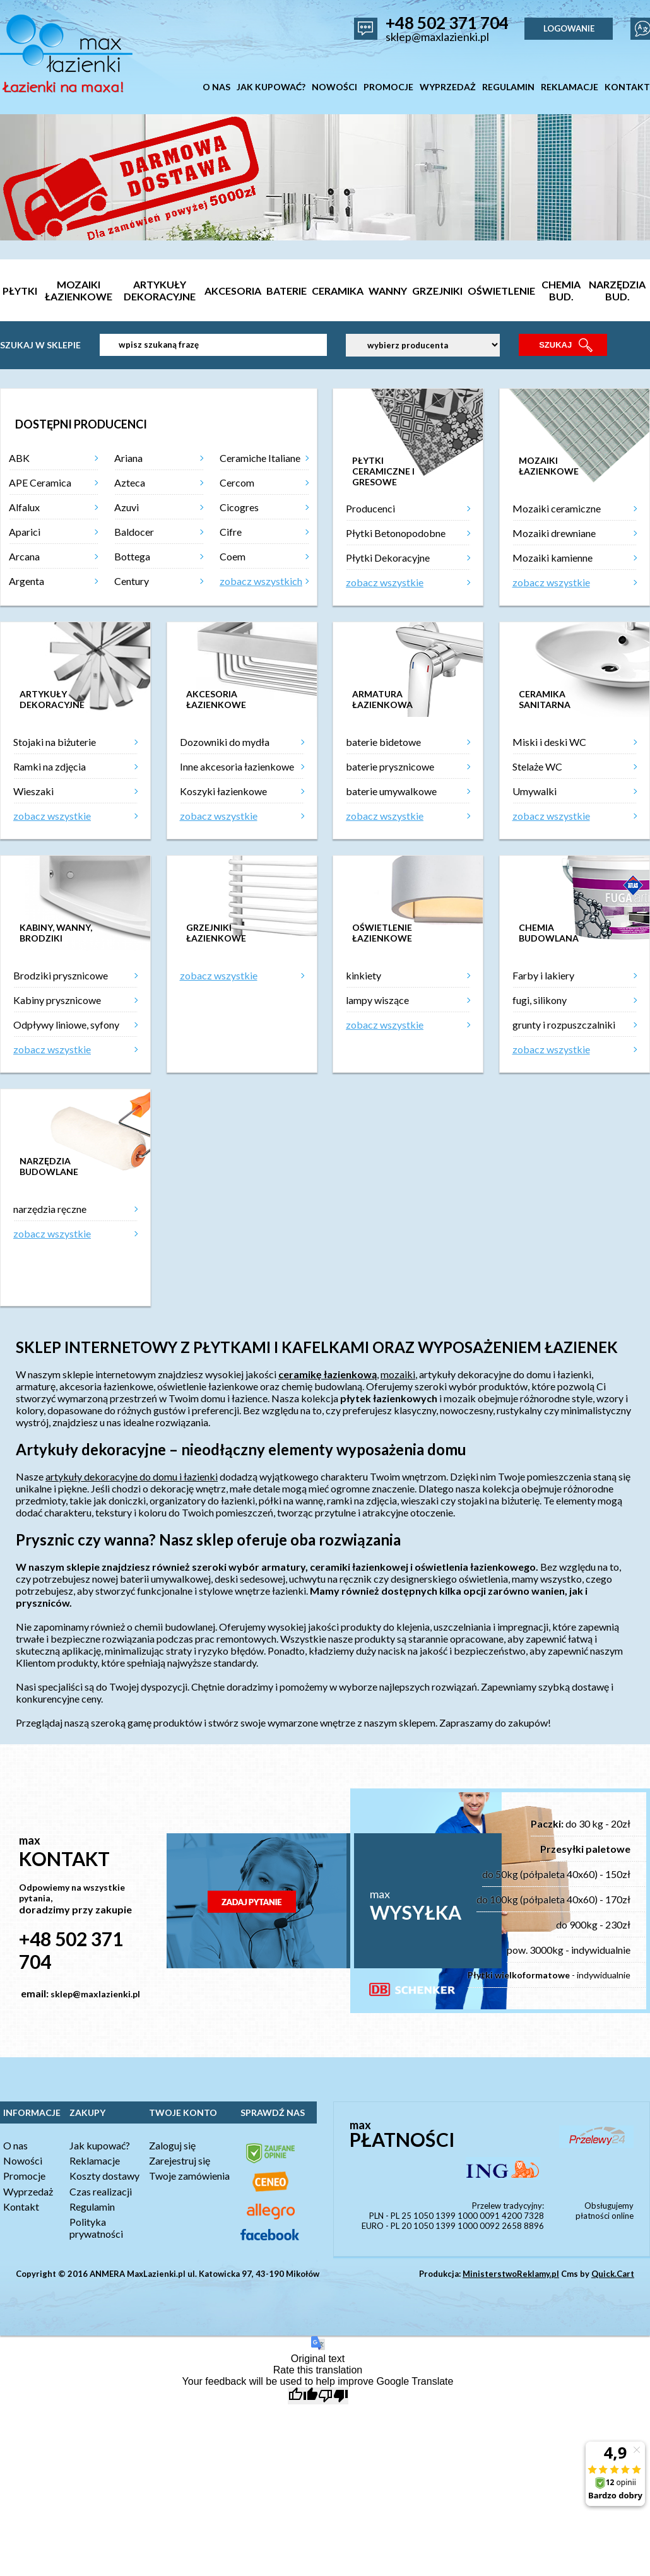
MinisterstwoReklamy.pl (511, 2274)
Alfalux (24, 507)
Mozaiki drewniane (554, 533)
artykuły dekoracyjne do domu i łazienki (131, 1476)
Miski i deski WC (549, 742)
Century (131, 581)
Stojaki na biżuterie (54, 742)
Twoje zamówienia (189, 2176)
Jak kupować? (99, 2145)
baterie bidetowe (383, 742)
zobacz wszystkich (261, 581)
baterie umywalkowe (391, 791)
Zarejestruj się (179, 2160)
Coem (232, 556)
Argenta (26, 581)
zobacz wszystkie (384, 582)
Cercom (237, 482)
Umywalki (534, 791)
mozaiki (398, 1374)
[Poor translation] (333, 2395)
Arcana (24, 556)
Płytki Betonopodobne (396, 533)
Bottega (132, 556)
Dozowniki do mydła (224, 742)
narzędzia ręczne (49, 1209)
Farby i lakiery (543, 975)
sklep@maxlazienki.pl (437, 37)
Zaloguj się (172, 2145)
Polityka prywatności (96, 2228)
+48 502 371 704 (447, 23)
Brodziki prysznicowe (60, 975)
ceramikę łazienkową (327, 1374)
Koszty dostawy (104, 2176)
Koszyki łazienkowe (223, 791)
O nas (15, 2145)
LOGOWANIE (568, 28)
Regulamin (92, 2207)
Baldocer (134, 532)
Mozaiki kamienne (552, 558)
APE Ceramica (40, 482)
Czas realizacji (100, 2191)
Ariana (128, 458)
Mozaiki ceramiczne (556, 508)
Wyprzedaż (28, 2191)
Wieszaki (33, 791)
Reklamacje (94, 2160)
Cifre (231, 532)
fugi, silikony (539, 1000)
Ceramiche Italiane (260, 458)
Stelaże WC (537, 766)
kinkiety (363, 975)
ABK (19, 458)
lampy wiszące (377, 1000)
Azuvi (126, 507)
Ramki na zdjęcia (49, 766)
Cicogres (239, 507)
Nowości (22, 2160)
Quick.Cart (612, 2274)
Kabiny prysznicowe (57, 1000)
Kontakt (21, 2207)
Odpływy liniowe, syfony (66, 1025)
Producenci (370, 508)
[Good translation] (303, 2395)
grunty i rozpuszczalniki (563, 1025)
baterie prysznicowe (390, 766)
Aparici (24, 532)
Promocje (24, 2176)
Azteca (129, 482)
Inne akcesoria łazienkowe (237, 766)
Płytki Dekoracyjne (388, 558)
